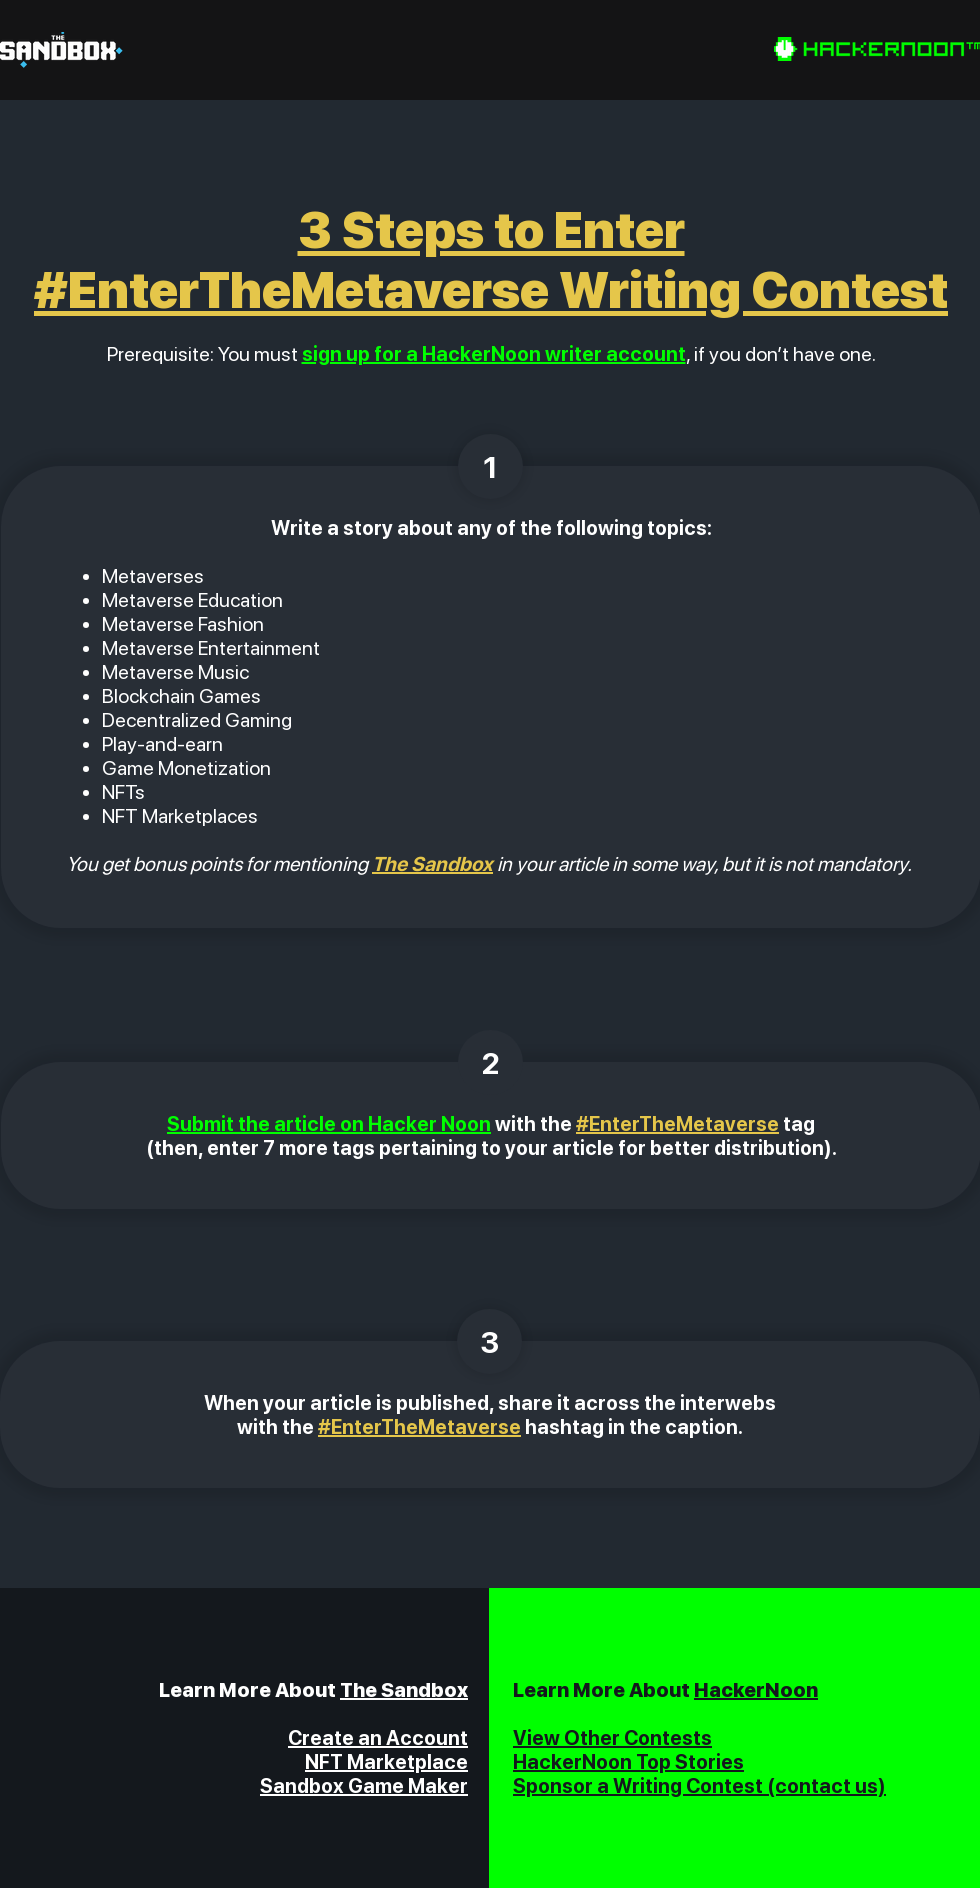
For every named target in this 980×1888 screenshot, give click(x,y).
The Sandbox (404, 1690)
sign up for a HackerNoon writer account (494, 354)
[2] (490, 1062)
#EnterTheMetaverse (677, 1124)
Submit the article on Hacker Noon (329, 1124)
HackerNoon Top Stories (628, 1762)
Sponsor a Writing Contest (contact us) (699, 1786)
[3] (489, 1341)
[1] (490, 466)
